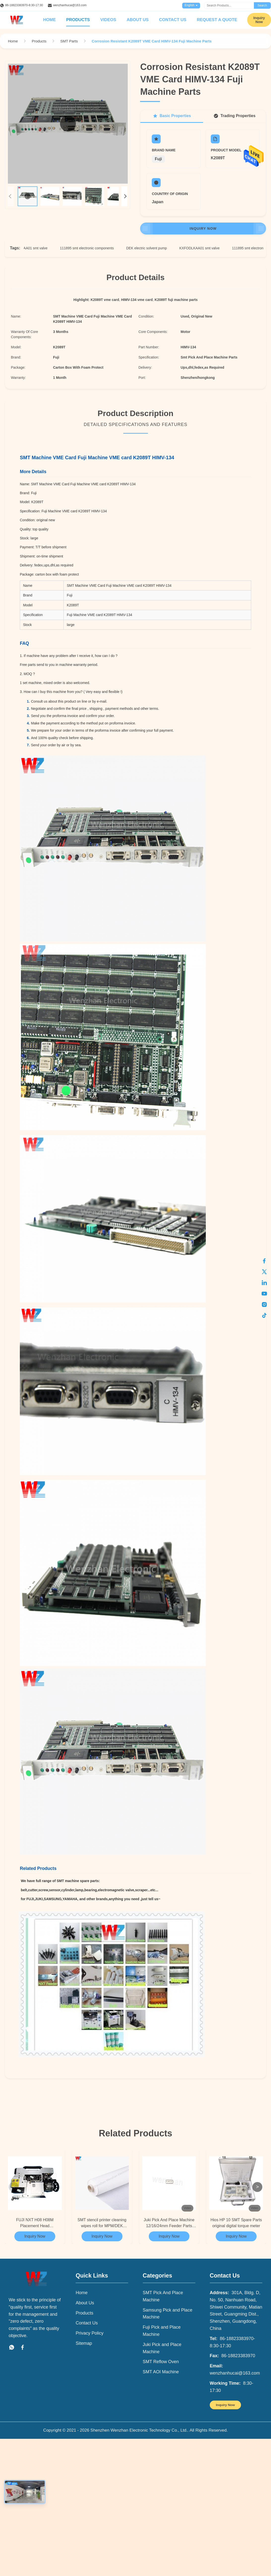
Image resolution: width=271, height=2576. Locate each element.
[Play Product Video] (68, 124)
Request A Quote (217, 19)
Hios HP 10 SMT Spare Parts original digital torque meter (236, 2223)
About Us (138, 19)
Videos (108, 19)
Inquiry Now (203, 228)
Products (78, 19)
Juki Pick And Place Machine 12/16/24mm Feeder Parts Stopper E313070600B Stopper (169, 2223)
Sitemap (84, 2343)
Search (262, 5)
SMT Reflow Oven (161, 2361)
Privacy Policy (89, 2333)
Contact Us (172, 19)
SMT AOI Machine (161, 2371)
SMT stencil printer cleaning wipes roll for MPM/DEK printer (102, 2223)
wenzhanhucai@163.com (70, 5)
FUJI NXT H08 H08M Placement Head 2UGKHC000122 (35, 2223)
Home (49, 19)
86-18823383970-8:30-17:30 (24, 5)
